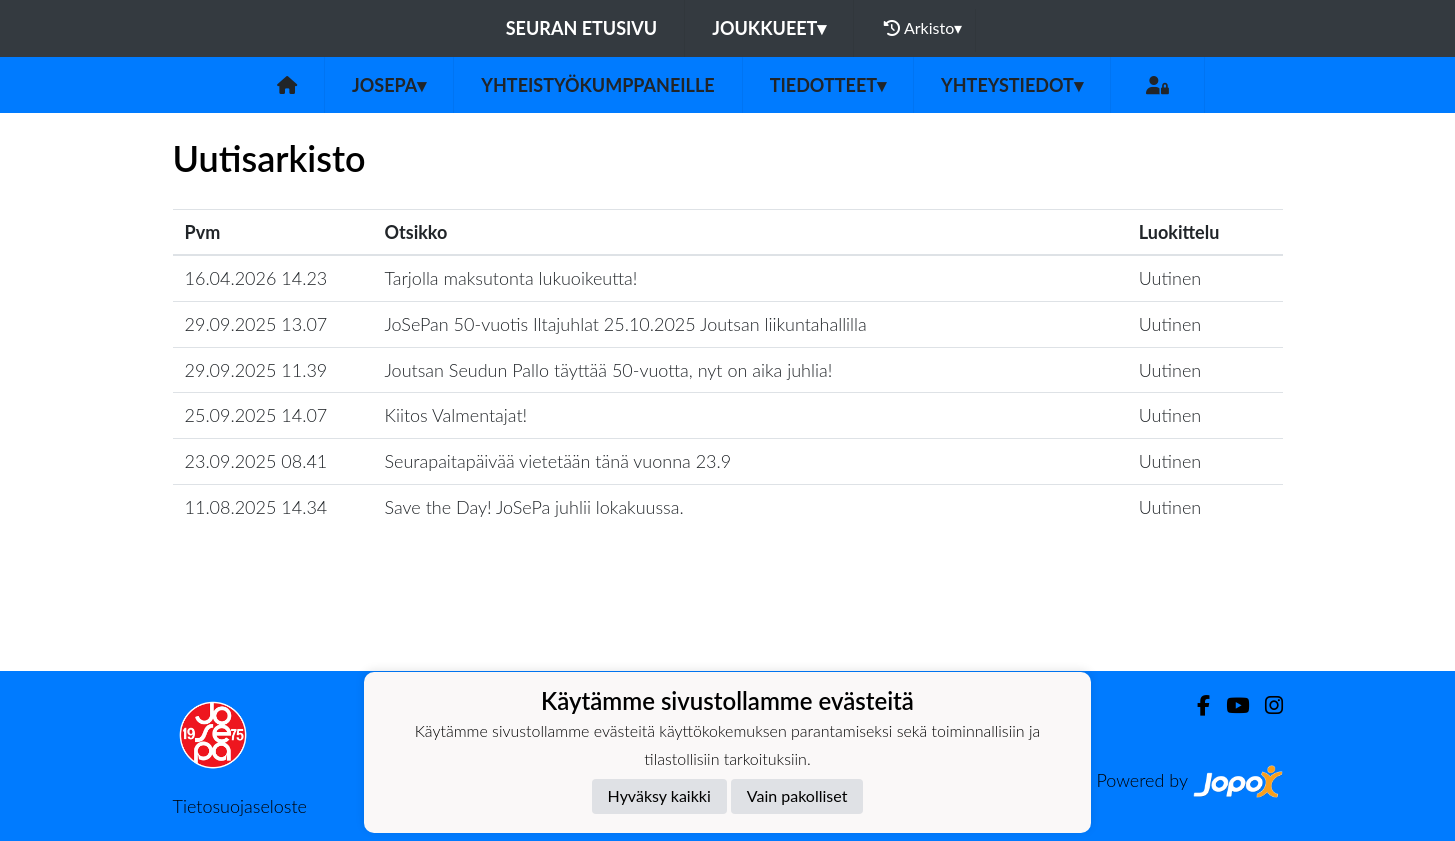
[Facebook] (1195, 705)
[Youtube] (1229, 705)
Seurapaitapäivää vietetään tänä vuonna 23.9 (558, 461)
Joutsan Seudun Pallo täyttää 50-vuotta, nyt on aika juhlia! (609, 370)
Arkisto (923, 28)
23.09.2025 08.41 (256, 461)
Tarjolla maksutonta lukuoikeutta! (511, 278)
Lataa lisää (727, 627)
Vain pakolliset (797, 795)
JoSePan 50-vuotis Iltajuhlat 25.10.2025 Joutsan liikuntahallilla (626, 324)
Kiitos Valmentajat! (456, 415)
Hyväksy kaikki (659, 795)
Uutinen (1170, 278)
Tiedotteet (828, 85)
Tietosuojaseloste (240, 806)
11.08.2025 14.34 (256, 507)
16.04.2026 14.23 (256, 278)
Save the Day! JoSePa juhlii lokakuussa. (534, 507)
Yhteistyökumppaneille (597, 85)
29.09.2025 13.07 (256, 324)
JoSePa (389, 85)
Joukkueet (769, 28)
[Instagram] (1266, 705)
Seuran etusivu (582, 28)
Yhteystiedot (1012, 85)
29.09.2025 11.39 (256, 370)
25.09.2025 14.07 (256, 415)
